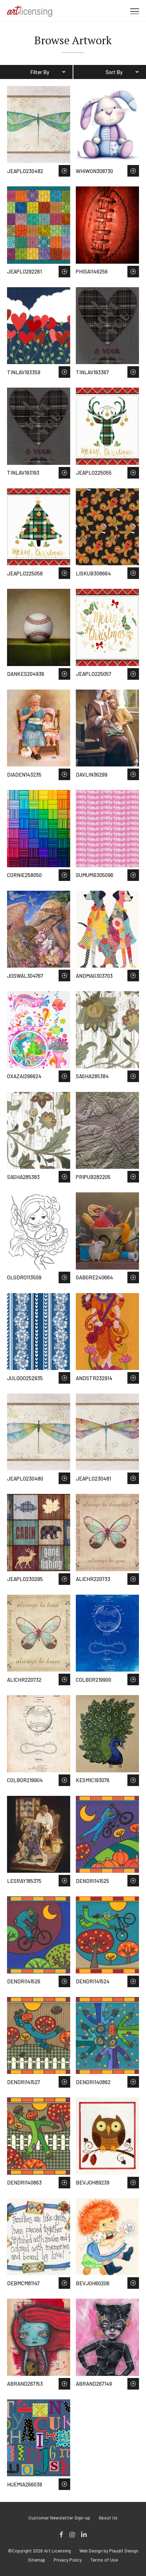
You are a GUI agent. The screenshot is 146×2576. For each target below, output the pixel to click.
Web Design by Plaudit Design (108, 2551)
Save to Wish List (64, 171)
